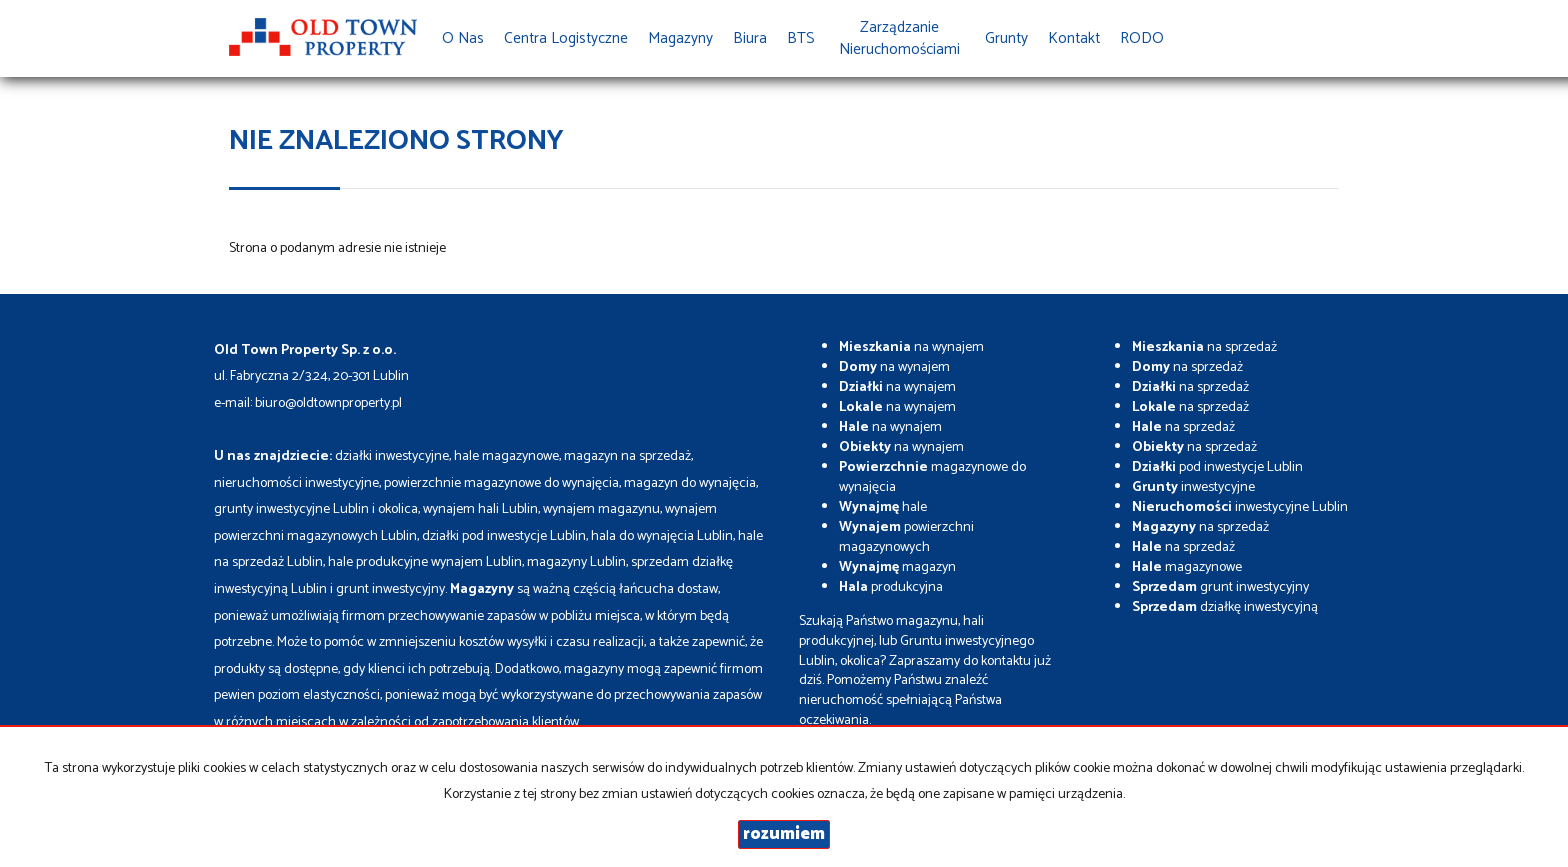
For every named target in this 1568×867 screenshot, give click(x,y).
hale (883, 507)
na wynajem (911, 347)
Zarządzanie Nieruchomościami (899, 38)
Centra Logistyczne (566, 38)
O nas (463, 38)
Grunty (1006, 38)
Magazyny (680, 38)
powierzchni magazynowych (906, 537)
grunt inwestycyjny (1220, 587)
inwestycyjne (1193, 487)
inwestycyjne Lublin (1240, 507)
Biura (750, 38)
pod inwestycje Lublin (1217, 467)
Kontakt (1074, 38)
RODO (1142, 38)
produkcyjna (891, 587)
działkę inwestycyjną (1225, 607)
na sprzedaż (1204, 347)
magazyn (897, 567)
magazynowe (1187, 567)
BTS (801, 38)
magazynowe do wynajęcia (932, 477)
